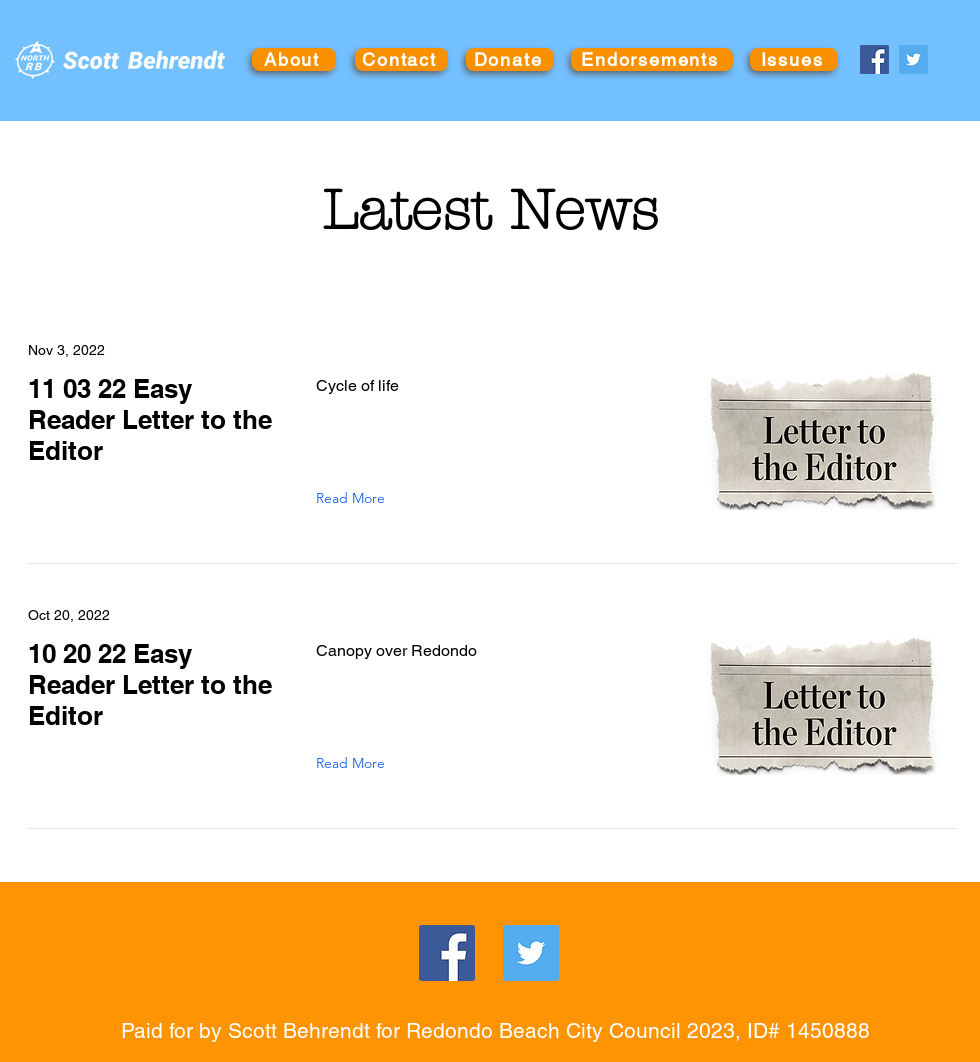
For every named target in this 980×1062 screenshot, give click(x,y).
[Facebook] (874, 59)
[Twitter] (913, 59)
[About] (294, 59)
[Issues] (794, 59)
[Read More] (355, 498)
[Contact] (401, 59)
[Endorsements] (652, 59)
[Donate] (510, 59)
